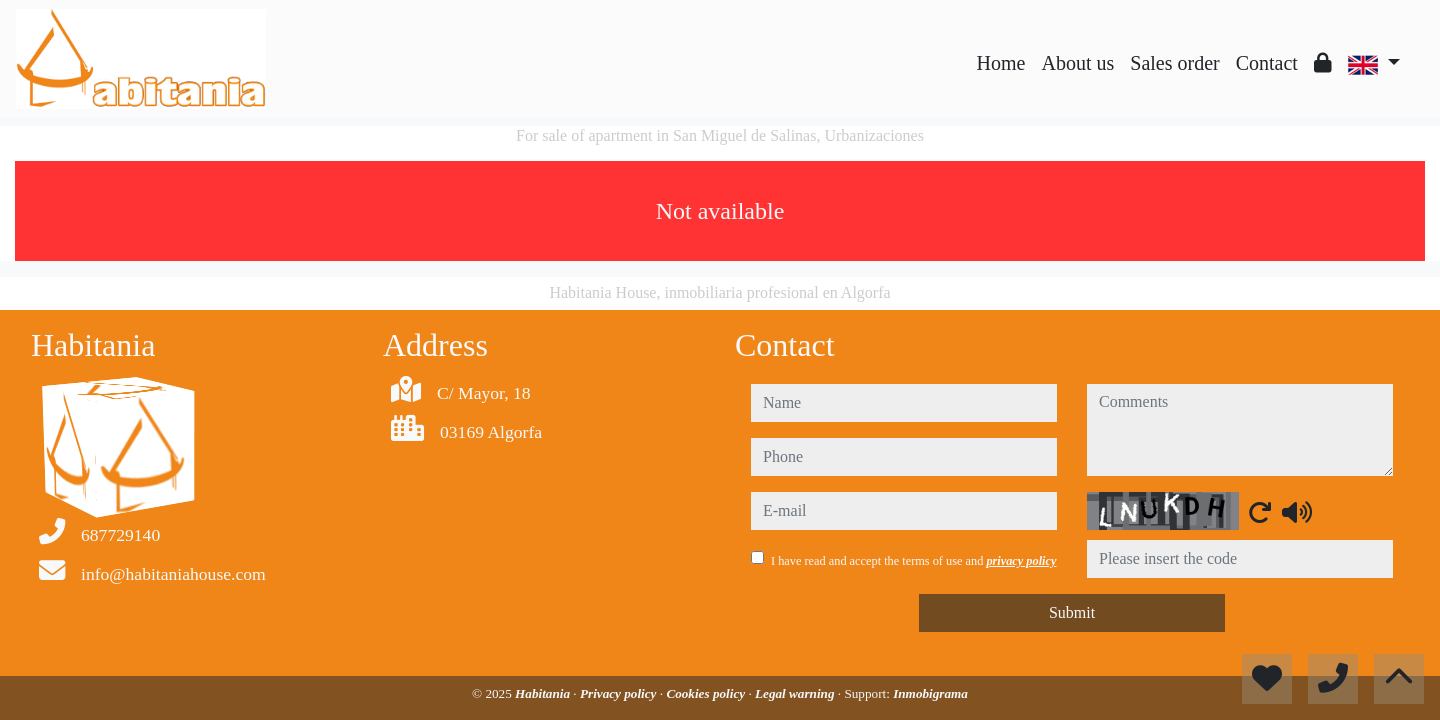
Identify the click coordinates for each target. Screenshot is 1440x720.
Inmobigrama (930, 693)
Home (1001, 63)
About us (1077, 63)
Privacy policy (620, 693)
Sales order (1174, 63)
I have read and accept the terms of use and (913, 561)
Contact (1267, 63)
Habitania (544, 693)
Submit (1072, 612)
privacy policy (1021, 561)
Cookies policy (707, 693)
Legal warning (796, 693)
